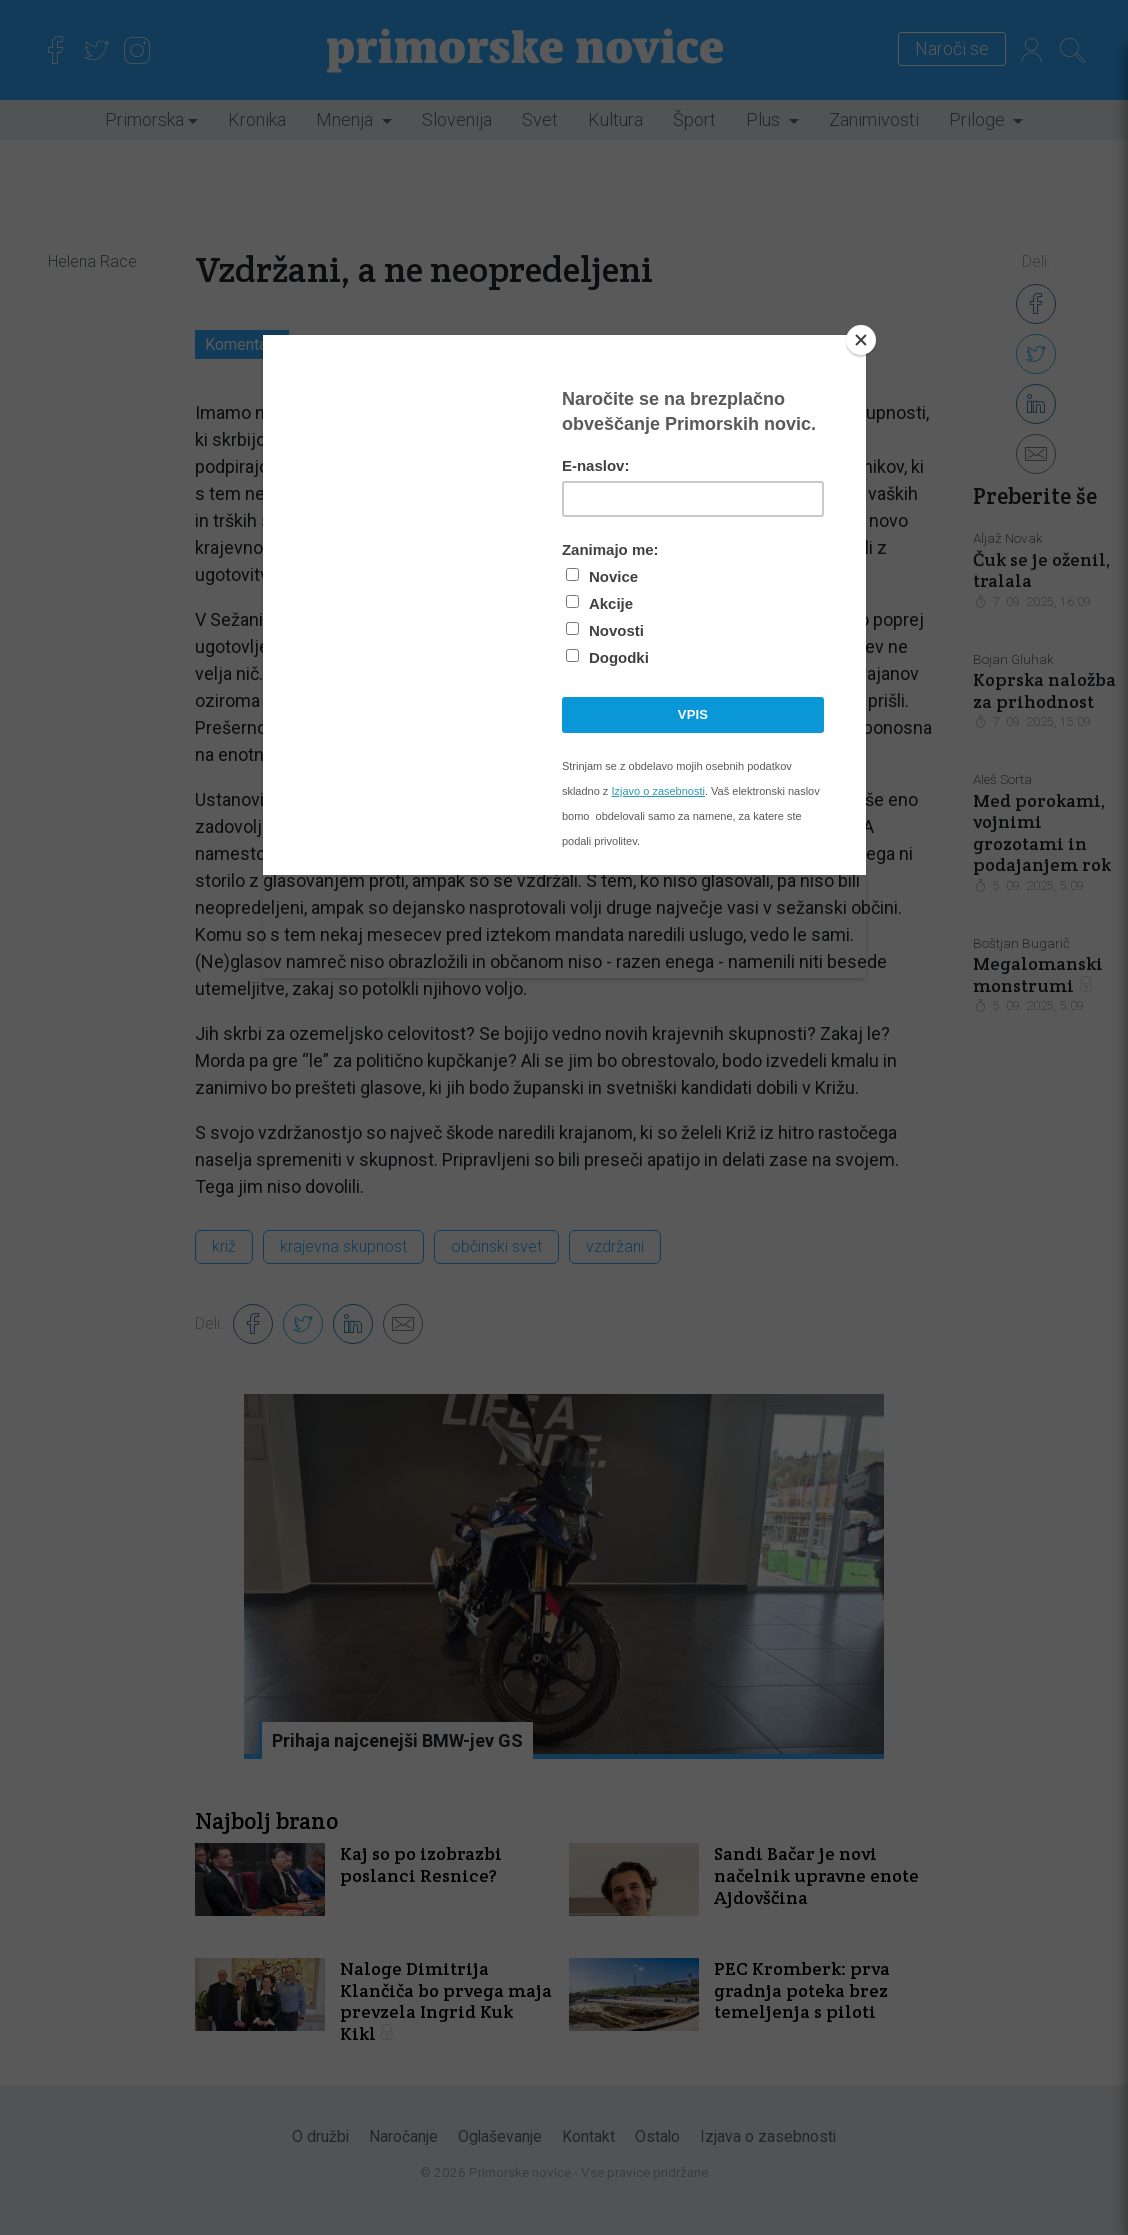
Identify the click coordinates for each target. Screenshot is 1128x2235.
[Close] (861, 340)
